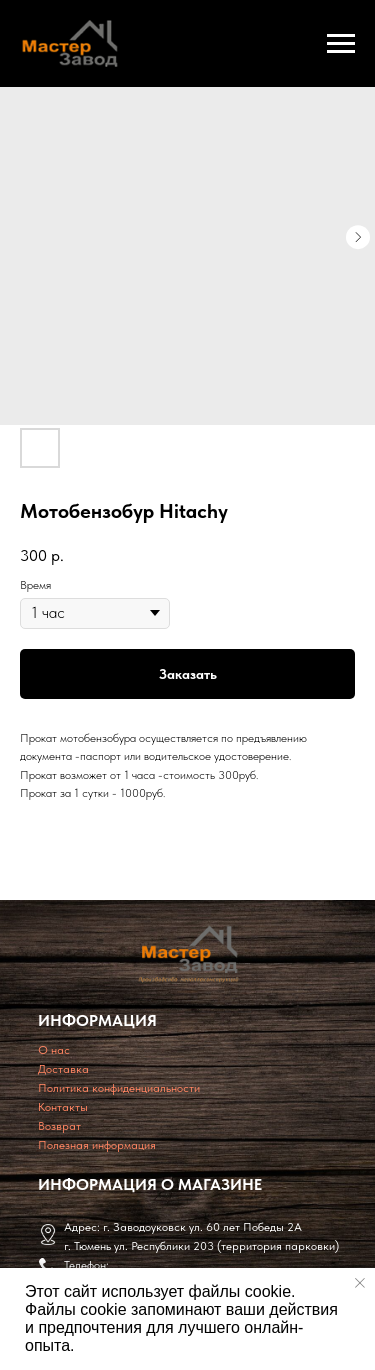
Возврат (59, 1126)
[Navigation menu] (341, 44)
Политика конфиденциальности (119, 1088)
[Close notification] (360, 1283)
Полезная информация (97, 1145)
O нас (54, 1050)
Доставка (63, 1069)
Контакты (63, 1107)
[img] (188, 954)
